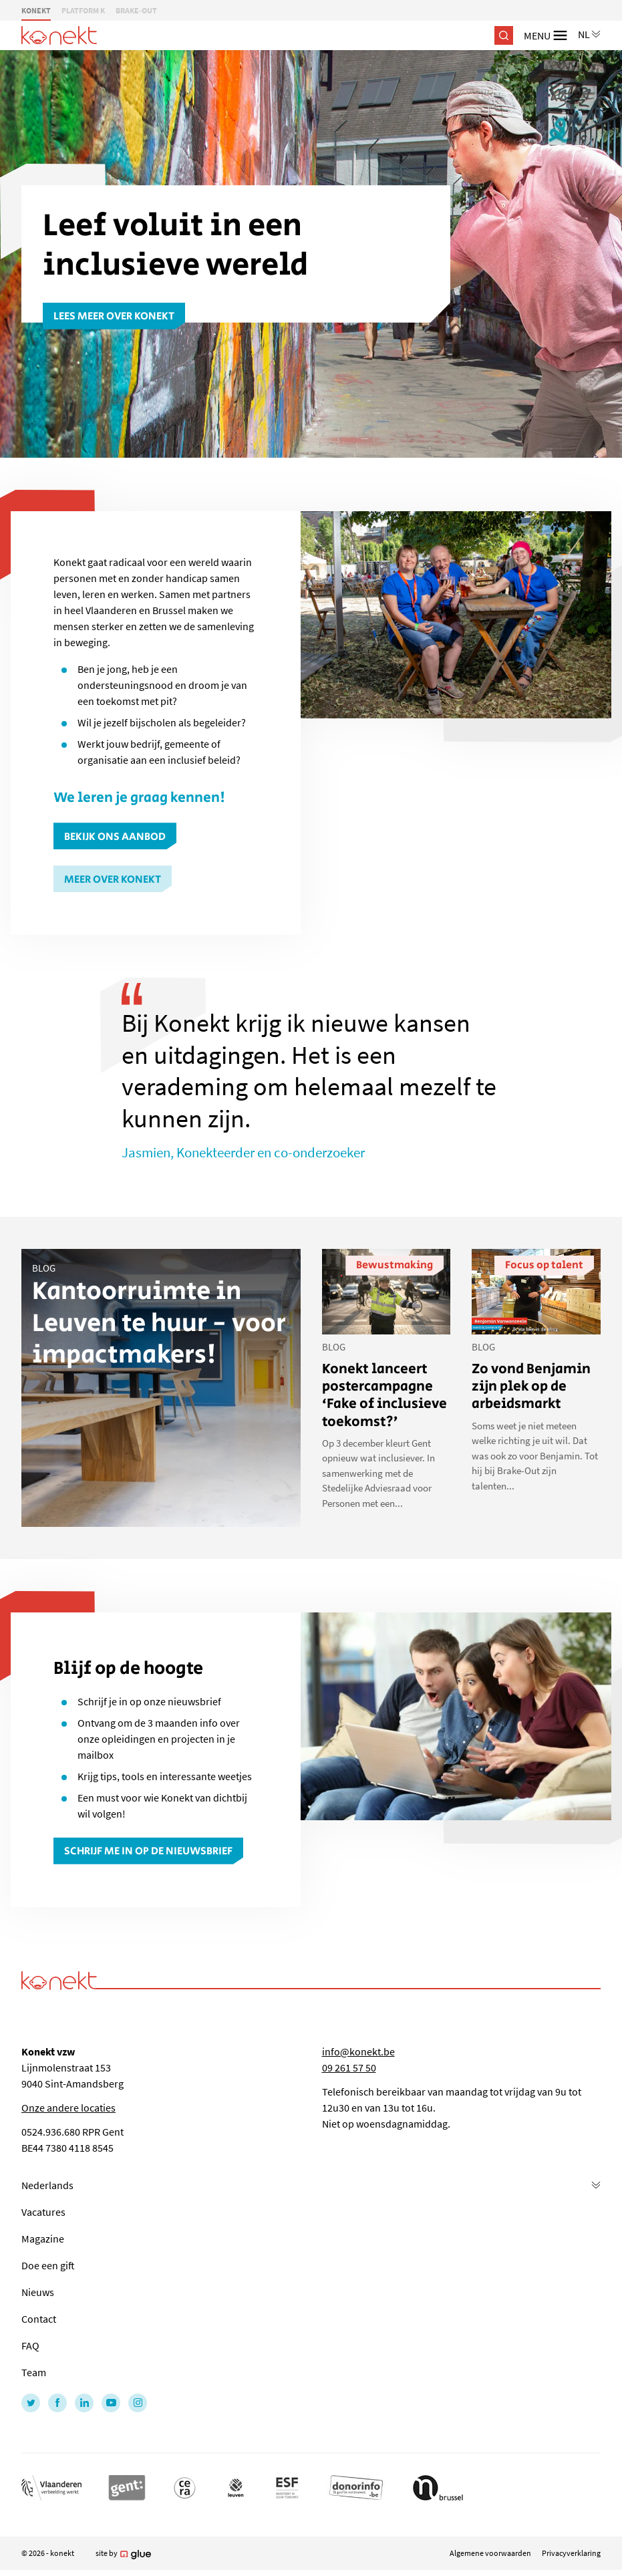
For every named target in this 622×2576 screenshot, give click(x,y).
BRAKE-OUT (136, 10)
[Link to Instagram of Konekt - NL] (137, 2403)
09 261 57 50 (349, 2067)
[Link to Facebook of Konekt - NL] (57, 2403)
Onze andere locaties (68, 2107)
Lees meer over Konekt (113, 316)
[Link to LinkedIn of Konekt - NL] (84, 2403)
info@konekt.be (358, 2051)
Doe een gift (48, 2265)
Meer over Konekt (112, 879)
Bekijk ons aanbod (115, 837)
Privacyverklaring (571, 2553)
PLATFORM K (83, 10)
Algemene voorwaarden (490, 2553)
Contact (38, 2318)
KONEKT (36, 10)
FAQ (30, 2345)
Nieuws (37, 2292)
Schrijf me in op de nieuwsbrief (148, 1851)
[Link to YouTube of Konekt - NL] (111, 2403)
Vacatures (43, 2212)
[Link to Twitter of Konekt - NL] (30, 2403)
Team (33, 2372)
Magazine (42, 2238)
